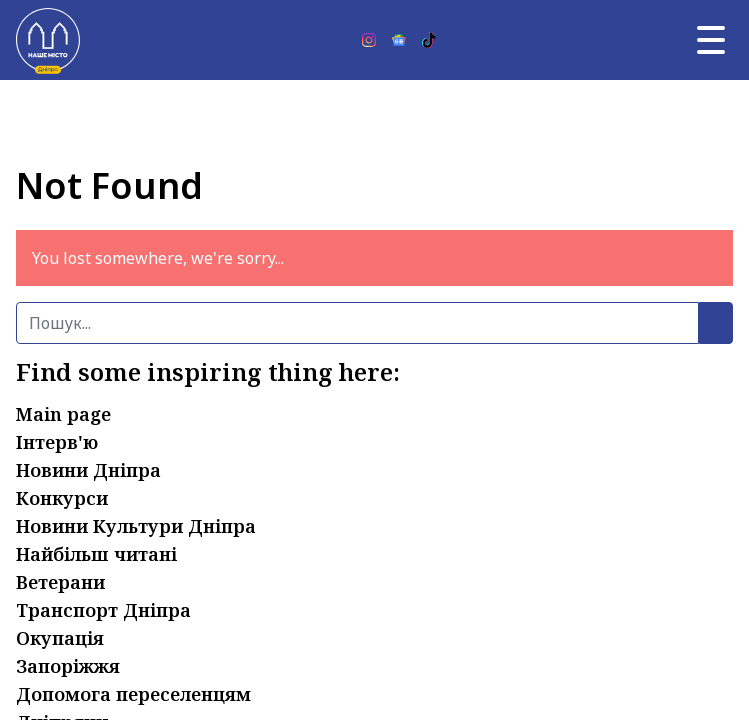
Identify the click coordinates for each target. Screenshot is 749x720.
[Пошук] (357, 323)
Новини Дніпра (88, 470)
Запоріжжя (68, 666)
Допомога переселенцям (133, 694)
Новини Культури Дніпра (136, 526)
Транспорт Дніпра (103, 610)
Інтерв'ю (57, 442)
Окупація (60, 638)
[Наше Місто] (48, 40)
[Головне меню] (711, 40)
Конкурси (62, 498)
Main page (63, 414)
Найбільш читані (96, 554)
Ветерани (60, 582)
